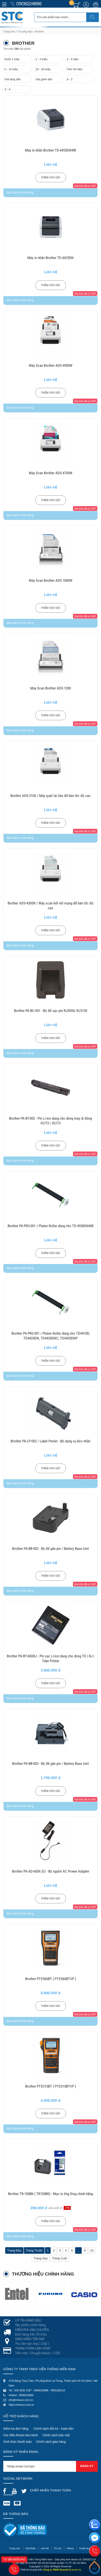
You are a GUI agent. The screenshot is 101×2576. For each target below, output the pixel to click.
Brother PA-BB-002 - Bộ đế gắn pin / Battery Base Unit (50, 1548)
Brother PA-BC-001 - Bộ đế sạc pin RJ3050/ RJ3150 (50, 1010)
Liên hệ (45, 2548)
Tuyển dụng (85, 2548)
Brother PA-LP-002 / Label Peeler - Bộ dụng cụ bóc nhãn (50, 1441)
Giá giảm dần (44, 79)
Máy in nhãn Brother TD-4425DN (50, 258)
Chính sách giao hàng (51, 2441)
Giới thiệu (30, 2548)
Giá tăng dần (13, 79)
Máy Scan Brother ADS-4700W (50, 473)
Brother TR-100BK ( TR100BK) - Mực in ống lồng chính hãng (50, 2194)
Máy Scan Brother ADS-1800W (50, 580)
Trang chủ (9, 31)
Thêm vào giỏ (50, 177)
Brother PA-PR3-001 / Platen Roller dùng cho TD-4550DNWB (50, 1226)
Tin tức (57, 2548)
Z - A (7, 89)
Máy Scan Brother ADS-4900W (50, 365)
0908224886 (29, 4)
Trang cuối (59, 2258)
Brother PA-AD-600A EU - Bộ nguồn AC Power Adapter (50, 1871)
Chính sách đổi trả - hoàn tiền (53, 2428)
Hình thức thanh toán (17, 2441)
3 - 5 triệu (73, 59)
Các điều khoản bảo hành (20, 2435)
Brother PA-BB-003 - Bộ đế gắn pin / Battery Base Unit (50, 1763)
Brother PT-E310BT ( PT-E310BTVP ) (50, 2086)
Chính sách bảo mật (56, 2435)
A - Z (70, 79)
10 (92, 2250)
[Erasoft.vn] (75, 2569)
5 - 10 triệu (11, 69)
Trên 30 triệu (75, 69)
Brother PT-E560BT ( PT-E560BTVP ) (50, 1979)
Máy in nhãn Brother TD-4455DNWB (50, 150)
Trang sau (41, 2258)
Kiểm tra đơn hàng (15, 2428)
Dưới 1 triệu (12, 59)
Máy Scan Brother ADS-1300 (50, 688)
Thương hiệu (25, 31)
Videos (70, 2548)
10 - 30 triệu (43, 69)
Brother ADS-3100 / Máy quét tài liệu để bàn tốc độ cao (50, 795)
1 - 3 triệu (42, 59)
